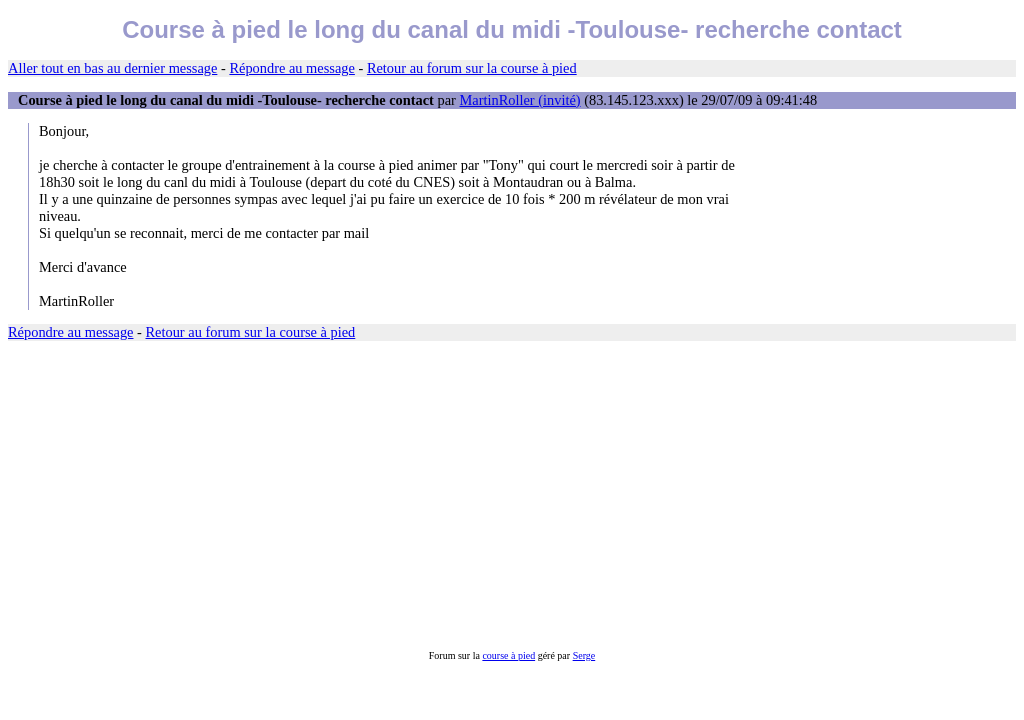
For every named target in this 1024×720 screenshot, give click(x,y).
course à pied (508, 655)
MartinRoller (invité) (519, 100)
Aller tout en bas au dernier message (112, 68)
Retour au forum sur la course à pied (472, 68)
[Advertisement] (512, 496)
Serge (584, 655)
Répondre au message (291, 68)
